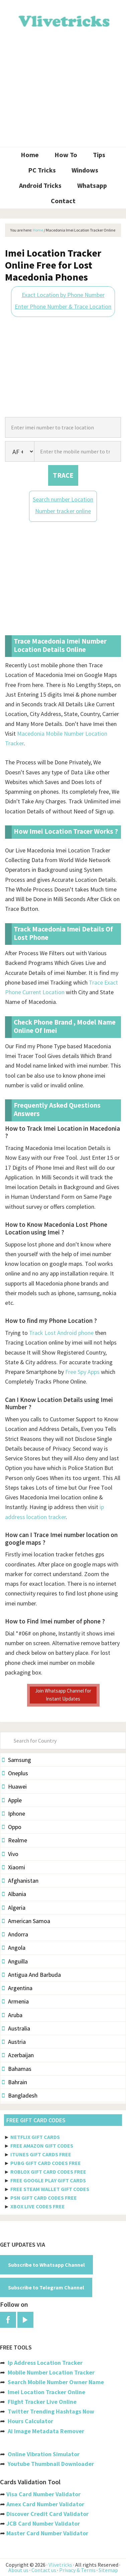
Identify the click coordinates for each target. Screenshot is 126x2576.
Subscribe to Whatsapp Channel (46, 2264)
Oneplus (15, 1773)
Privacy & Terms (77, 2570)
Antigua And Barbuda (31, 1974)
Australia (16, 2028)
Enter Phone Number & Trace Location (63, 306)
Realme (14, 1840)
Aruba (12, 2015)
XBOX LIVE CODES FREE (37, 2206)
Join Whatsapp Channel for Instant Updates (63, 1695)
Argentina (17, 1988)
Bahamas (16, 2069)
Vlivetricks (63, 20)
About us (18, 2570)
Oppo (11, 1827)
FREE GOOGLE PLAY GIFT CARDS (48, 2180)
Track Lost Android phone (61, 1333)
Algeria (13, 1907)
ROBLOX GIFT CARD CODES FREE (48, 2171)
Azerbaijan (18, 2055)
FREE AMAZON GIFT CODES (41, 2145)
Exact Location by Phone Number (63, 295)
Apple (12, 1800)
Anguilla (15, 1961)
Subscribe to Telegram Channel (46, 2287)
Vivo (10, 1854)
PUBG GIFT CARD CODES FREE (45, 2163)
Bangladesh (19, 2095)
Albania (14, 1894)
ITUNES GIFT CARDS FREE (40, 2154)
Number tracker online (63, 511)
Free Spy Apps (82, 1372)
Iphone (13, 1813)
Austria (14, 2042)
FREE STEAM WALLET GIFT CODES (49, 2189)
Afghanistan (20, 1880)
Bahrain (14, 2082)
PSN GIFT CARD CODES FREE (43, 2197)
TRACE (63, 475)
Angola (13, 1947)
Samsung (16, 1760)
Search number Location (63, 499)
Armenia (15, 2001)
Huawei (14, 1786)
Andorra (15, 1934)
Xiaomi (13, 1867)
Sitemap (108, 2570)
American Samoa (26, 1921)
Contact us (43, 2570)
